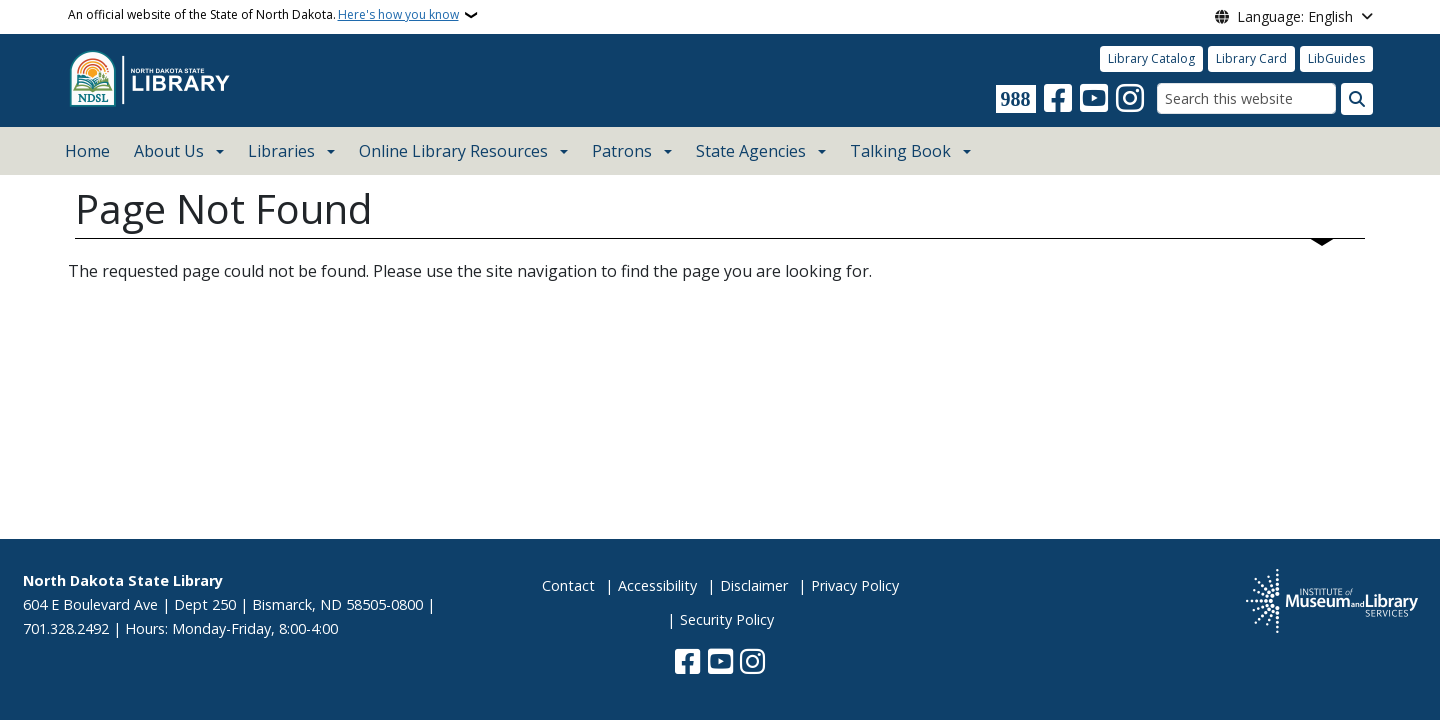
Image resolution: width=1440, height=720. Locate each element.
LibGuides (1336, 58)
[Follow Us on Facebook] (1058, 99)
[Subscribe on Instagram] (1130, 99)
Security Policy (727, 619)
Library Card (1251, 58)
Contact (568, 585)
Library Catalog (1151, 58)
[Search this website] (1246, 98)
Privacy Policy (855, 585)
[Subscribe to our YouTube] (1094, 99)
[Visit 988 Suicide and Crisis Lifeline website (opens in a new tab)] (1016, 99)
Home (87, 151)
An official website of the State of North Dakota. (263, 15)
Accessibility (657, 585)
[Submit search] (1357, 99)
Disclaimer (754, 585)
